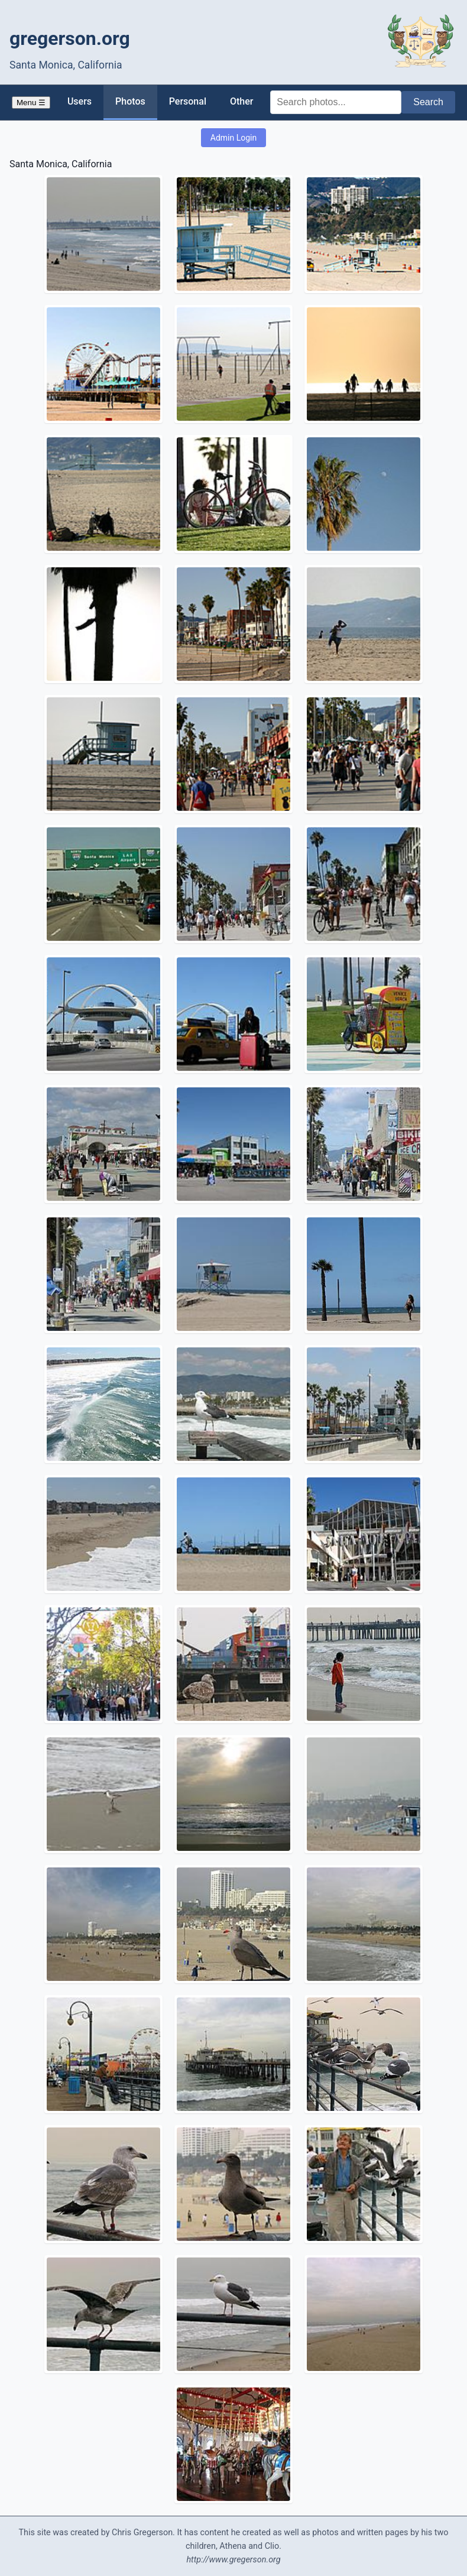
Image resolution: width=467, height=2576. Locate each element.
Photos (130, 101)
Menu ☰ (31, 102)
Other (241, 101)
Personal (187, 101)
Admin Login (233, 137)
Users (79, 101)
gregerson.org (69, 38)
